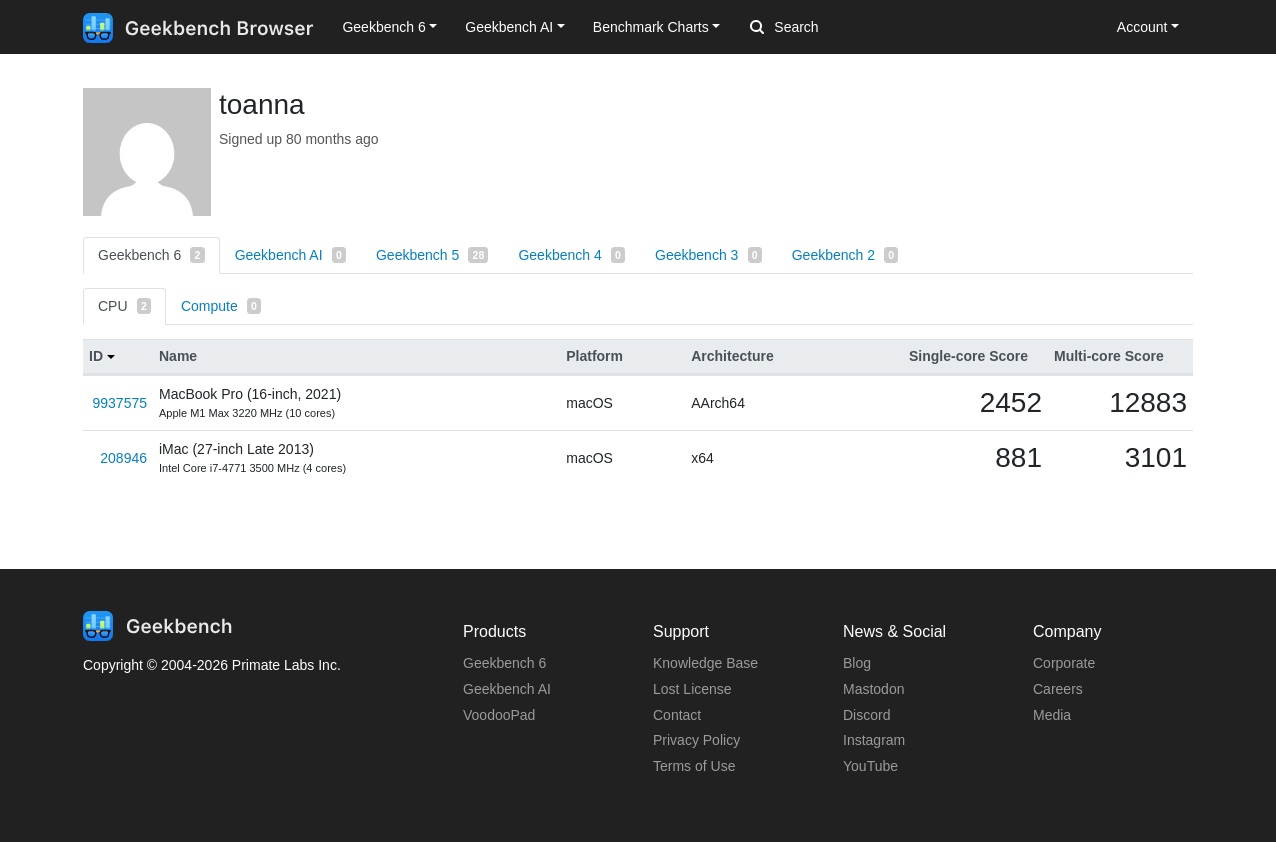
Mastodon (873, 689)
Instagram (874, 740)
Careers (1058, 689)
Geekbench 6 (151, 255)
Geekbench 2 (845, 255)
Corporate (1064, 663)
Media (1052, 715)
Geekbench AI (290, 255)
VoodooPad (499, 715)
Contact (677, 715)
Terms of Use (694, 766)
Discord (866, 715)
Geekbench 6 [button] (383, 27)
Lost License (692, 689)
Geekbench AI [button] (509, 27)
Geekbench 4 (571, 255)
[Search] (855, 28)
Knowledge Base (705, 663)
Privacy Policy (696, 740)
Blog (857, 663)
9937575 (119, 403)
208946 (123, 458)
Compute (221, 306)
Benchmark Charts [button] (651, 27)
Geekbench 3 (708, 255)
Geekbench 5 (432, 255)
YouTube (870, 766)
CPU (124, 306)
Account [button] (1142, 27)
